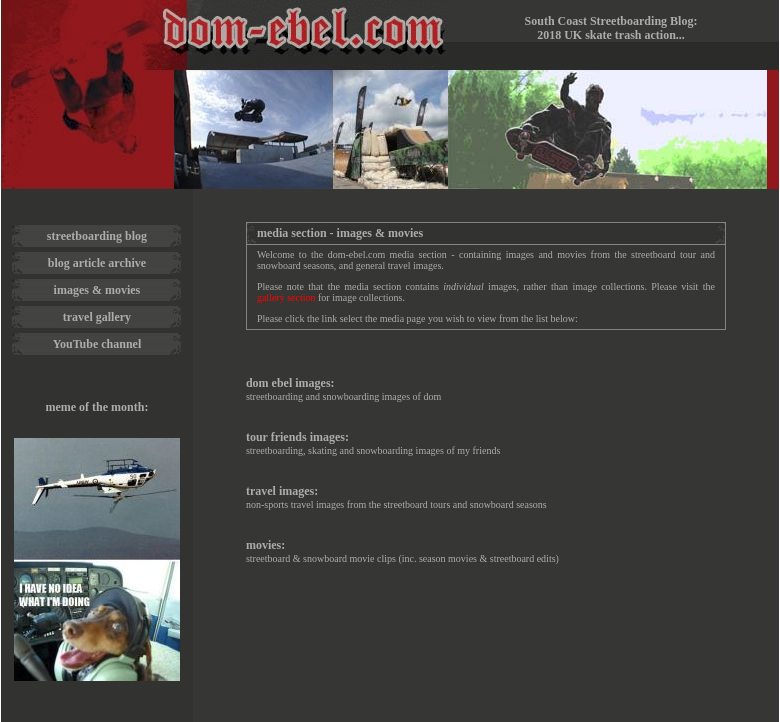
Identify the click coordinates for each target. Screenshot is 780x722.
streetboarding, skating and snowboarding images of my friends (373, 450)
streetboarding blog (97, 236)
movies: (265, 545)
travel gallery (97, 317)
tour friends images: (297, 437)
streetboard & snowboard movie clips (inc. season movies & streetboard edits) (402, 558)
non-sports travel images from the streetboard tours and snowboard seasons (396, 504)
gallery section (286, 297)
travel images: (282, 491)
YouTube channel (97, 344)
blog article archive (97, 263)
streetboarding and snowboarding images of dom (343, 396)
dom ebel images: (290, 383)
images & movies (97, 290)
